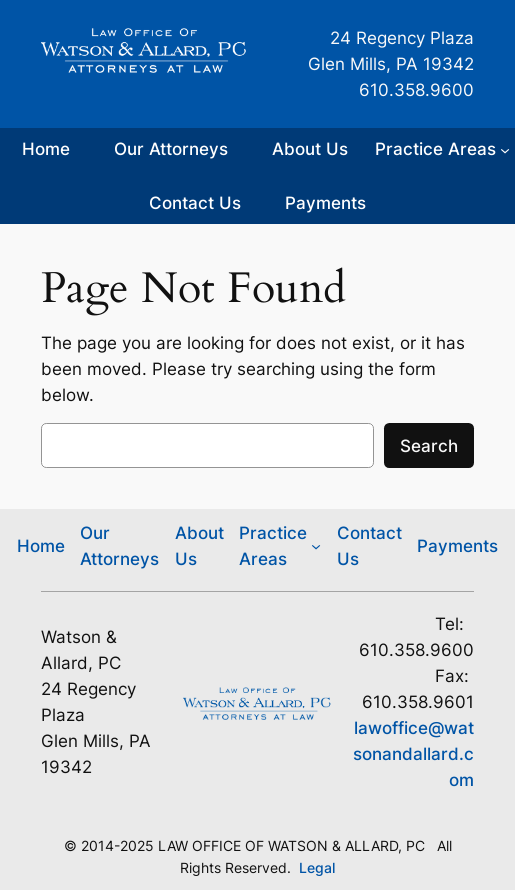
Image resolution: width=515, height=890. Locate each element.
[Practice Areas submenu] (442, 149)
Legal (317, 867)
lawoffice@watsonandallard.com (413, 754)
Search (429, 446)
